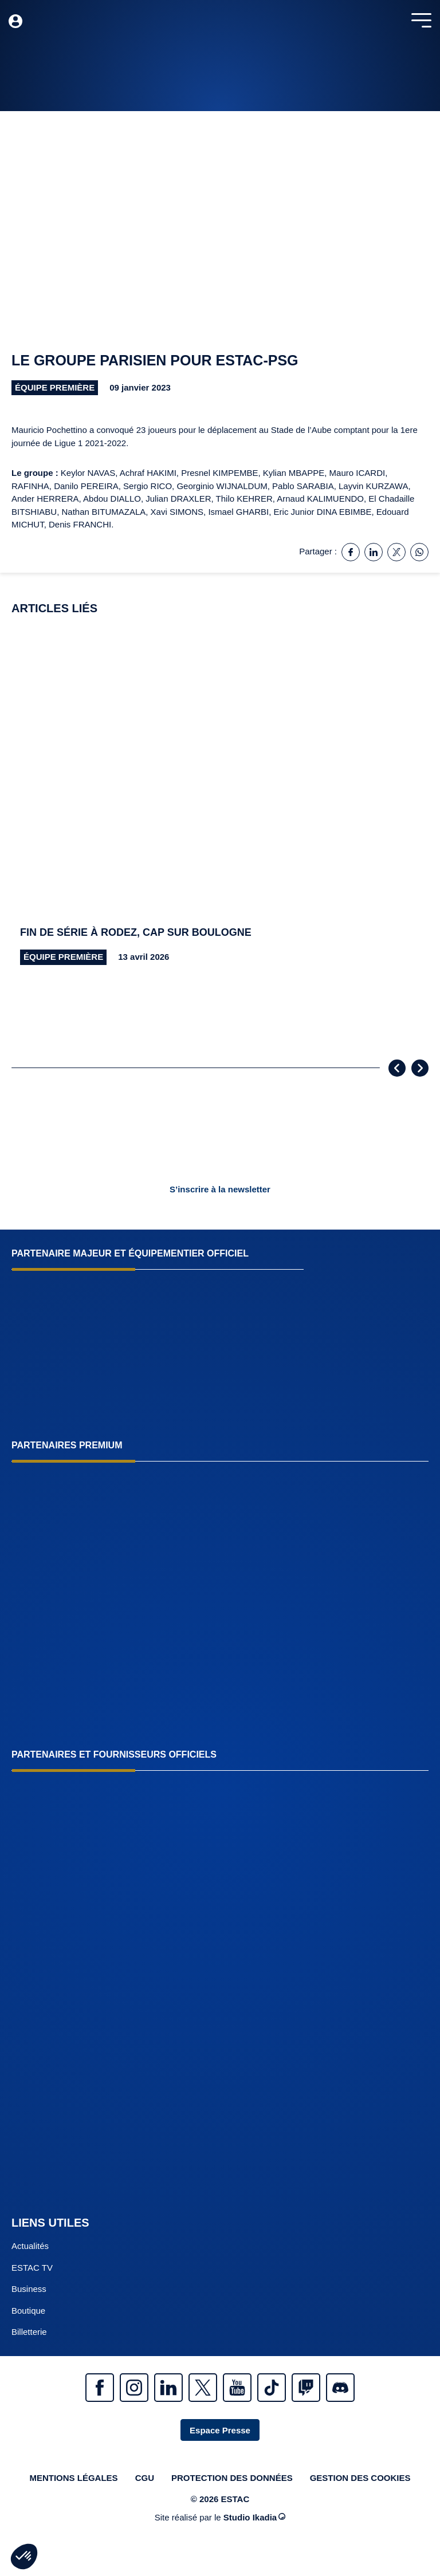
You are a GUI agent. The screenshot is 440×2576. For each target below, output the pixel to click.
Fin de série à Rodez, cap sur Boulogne (136, 932)
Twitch (306, 2388)
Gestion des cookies (360, 2478)
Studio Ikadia (254, 2517)
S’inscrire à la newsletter (220, 1189)
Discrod (340, 2388)
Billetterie (29, 2332)
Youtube (237, 2388)
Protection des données (232, 2478)
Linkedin (168, 2388)
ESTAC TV (32, 2267)
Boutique (28, 2310)
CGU (144, 2478)
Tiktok (272, 2388)
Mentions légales (73, 2478)
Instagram (134, 2388)
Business (28, 2289)
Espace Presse (220, 2430)
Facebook (100, 2388)
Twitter (203, 2388)
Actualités (30, 2246)
